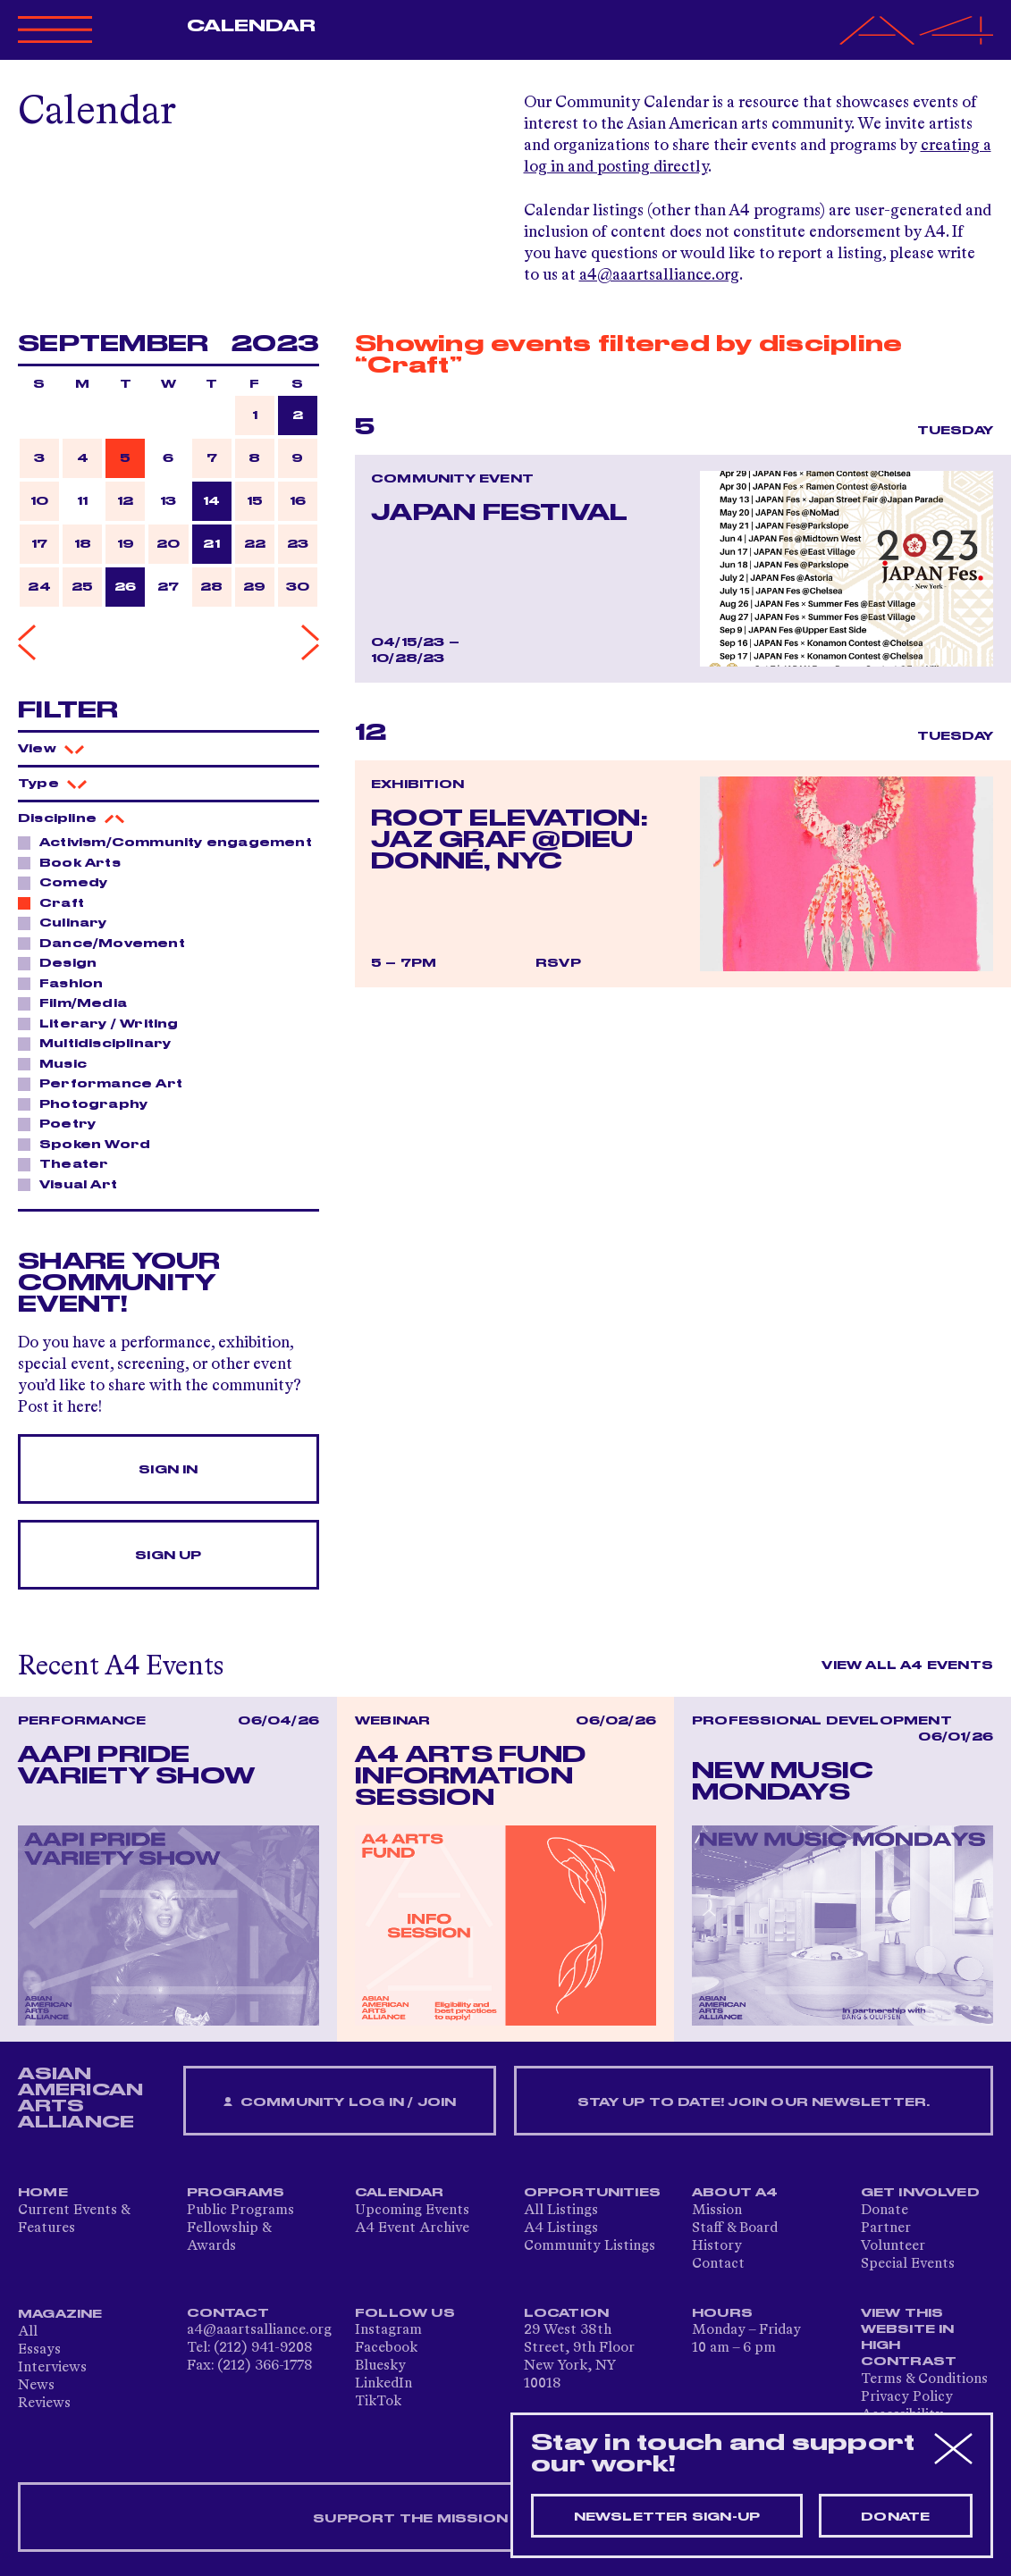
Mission (717, 2210)
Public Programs (240, 2210)
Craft (57, 902)
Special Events (908, 2264)
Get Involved (920, 2192)
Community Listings (589, 2246)
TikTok (378, 2402)
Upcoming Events (412, 2210)
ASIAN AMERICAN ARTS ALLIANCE (80, 2098)
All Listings (561, 2210)
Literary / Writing (104, 1023)
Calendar (251, 26)
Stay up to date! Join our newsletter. (753, 2102)
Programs (236, 2192)
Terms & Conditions (924, 2379)
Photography (88, 1103)
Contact (718, 2264)
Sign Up (168, 1555)
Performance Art (106, 1083)
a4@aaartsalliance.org (659, 275)
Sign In (168, 1469)
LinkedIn (383, 2384)
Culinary (68, 922)
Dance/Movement (107, 943)
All (28, 2332)
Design (63, 962)
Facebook (386, 2348)
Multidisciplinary (100, 1043)
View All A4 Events (907, 1665)
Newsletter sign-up (667, 2517)
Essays (39, 2350)
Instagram (388, 2330)
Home (43, 2192)
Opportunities (592, 2192)
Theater (69, 1163)
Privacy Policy (907, 2397)
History (717, 2246)
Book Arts (75, 862)
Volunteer (893, 2246)
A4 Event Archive (412, 2228)
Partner (886, 2228)
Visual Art (73, 1184)
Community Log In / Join (339, 2103)
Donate (884, 2210)
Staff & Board (735, 2228)
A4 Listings (561, 2228)
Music (58, 1063)
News (36, 2386)
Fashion (66, 983)
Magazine (60, 2314)
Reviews (44, 2403)
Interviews (52, 2368)
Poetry (62, 1123)
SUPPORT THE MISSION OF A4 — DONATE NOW (505, 2518)
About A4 (735, 2192)
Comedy (68, 882)
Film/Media (78, 1002)
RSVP (558, 963)
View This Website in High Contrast (909, 2337)
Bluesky (380, 2366)
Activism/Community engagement (168, 842)
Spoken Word (90, 1144)
